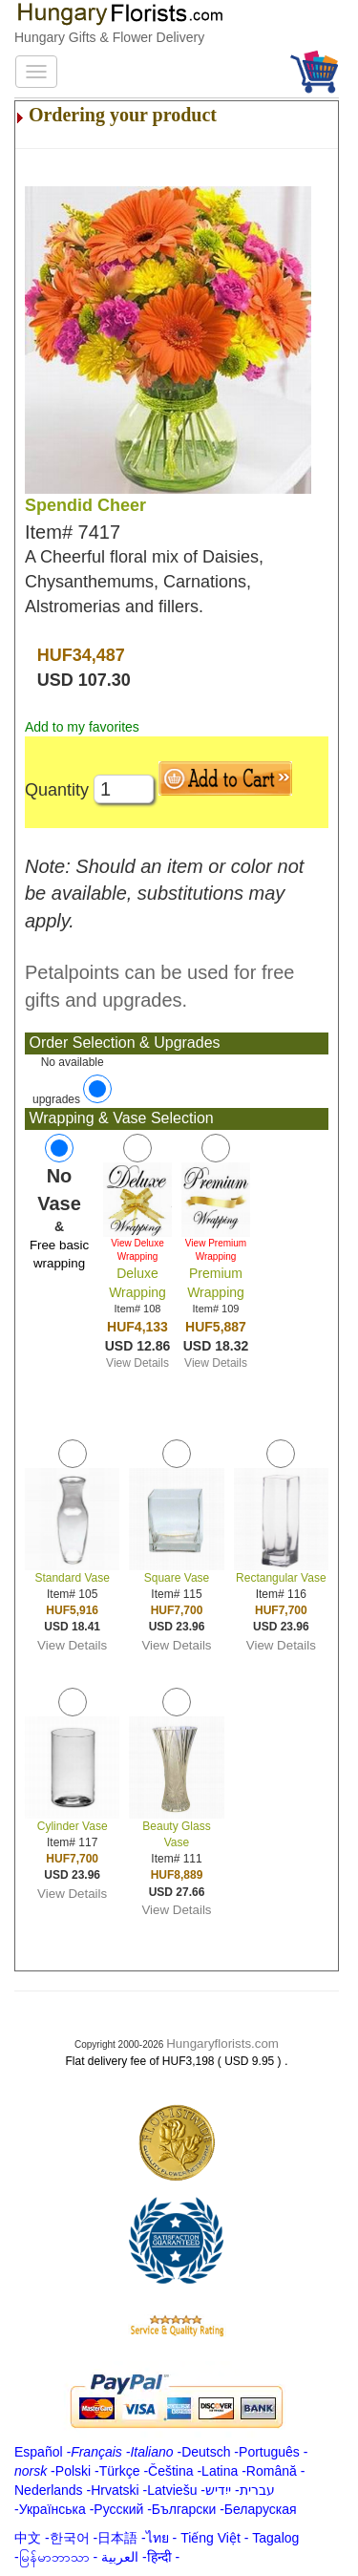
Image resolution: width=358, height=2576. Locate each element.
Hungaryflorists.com (222, 2043)
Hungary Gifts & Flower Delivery (109, 37)
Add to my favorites (82, 726)
